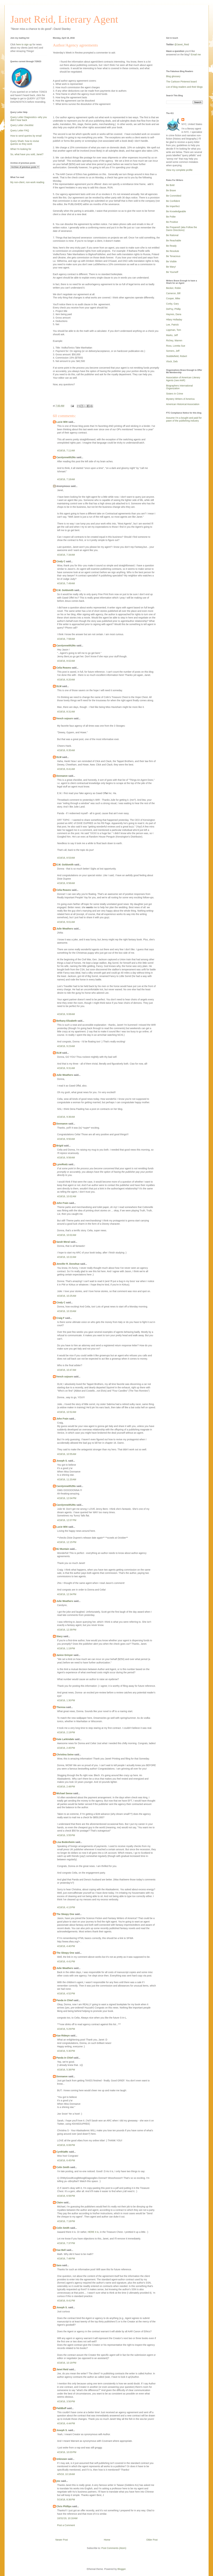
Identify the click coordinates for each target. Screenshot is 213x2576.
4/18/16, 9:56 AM (66, 1157)
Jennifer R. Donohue (68, 1263)
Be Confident (173, 201)
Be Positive (172, 222)
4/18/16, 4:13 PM (66, 1907)
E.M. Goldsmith (65, 590)
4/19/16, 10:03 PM (66, 2452)
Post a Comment (66, 2525)
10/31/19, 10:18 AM (67, 2518)
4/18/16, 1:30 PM (66, 1700)
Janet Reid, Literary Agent (64, 19)
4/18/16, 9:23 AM (66, 1046)
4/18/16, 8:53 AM (66, 857)
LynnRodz (62, 1164)
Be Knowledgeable (176, 211)
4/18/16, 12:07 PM (66, 1520)
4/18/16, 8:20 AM (66, 679)
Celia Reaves (63, 667)
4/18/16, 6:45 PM (66, 2160)
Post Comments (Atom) (113, 2548)
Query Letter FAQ (19, 130)
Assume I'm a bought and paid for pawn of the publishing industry (184, 419)
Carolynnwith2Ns (66, 457)
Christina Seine (65, 1754)
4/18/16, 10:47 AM (66, 1370)
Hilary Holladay (174, 319)
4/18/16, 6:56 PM (66, 2195)
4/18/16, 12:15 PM (66, 1542)
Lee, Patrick (172, 324)
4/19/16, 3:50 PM (66, 2401)
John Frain (62, 1203)
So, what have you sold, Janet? (27, 154)
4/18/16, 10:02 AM (66, 1196)
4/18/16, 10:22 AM (66, 1257)
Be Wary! (171, 266)
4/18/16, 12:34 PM (66, 1594)
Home (107, 2539)
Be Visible (171, 261)
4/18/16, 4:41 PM (66, 1961)
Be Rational (172, 235)
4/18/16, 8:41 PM (66, 2300)
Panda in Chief (64, 2000)
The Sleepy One (65, 1914)
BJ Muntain (62, 1549)
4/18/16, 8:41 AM (66, 769)
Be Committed (173, 195)
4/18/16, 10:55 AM (66, 1454)
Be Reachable (173, 240)
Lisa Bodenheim (65, 1842)
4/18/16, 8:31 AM (66, 711)
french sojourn (64, 718)
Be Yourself (172, 272)
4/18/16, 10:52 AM (66, 1412)
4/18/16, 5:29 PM (66, 2029)
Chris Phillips (64, 2506)
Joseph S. (62, 1460)
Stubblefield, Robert (176, 356)
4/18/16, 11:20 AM (66, 1479)
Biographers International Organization (179, 387)
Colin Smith (63, 2167)
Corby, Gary (172, 303)
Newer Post (62, 2539)
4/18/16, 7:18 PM (66, 2221)
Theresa (61, 1707)
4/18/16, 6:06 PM (66, 2145)
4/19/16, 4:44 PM (66, 2423)
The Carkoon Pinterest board (181, 81)
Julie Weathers (64, 928)
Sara (58, 2265)
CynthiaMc (62, 2151)
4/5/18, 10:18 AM (66, 2474)
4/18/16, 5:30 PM (66, 2051)
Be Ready (171, 245)
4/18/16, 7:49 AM (66, 583)
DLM (58, 686)
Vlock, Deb (172, 361)
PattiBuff (61, 2408)
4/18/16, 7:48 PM (66, 2258)
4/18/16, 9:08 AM (66, 1014)
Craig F (60, 1318)
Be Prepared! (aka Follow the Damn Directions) (181, 228)
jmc (58, 2481)
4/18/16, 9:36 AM (66, 1116)
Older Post (151, 2539)
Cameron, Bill (173, 293)
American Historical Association (182, 404)
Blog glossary (173, 76)
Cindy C (60, 561)
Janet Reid (62, 2369)
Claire (59, 2202)
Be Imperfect (173, 206)
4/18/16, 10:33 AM (66, 1311)
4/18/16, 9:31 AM (66, 1068)
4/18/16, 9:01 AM (66, 922)
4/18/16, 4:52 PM (66, 1993)
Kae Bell (61, 2250)
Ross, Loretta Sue (175, 345)
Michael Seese (64, 1793)
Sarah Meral (63, 1241)
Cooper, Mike (173, 298)
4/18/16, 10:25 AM (66, 1295)
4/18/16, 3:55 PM (66, 1835)
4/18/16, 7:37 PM (66, 2243)
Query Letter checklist (21, 125)
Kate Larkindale (65, 1739)
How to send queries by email (26, 135)
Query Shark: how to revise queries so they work (24, 142)
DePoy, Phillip (173, 309)
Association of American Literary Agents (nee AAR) (183, 379)
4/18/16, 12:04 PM (66, 1498)
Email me (196, 54)
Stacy (59, 1636)
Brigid (59, 1145)
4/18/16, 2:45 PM (66, 1748)
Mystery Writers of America (180, 399)
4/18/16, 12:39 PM (66, 1629)
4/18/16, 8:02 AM (66, 660)
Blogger (121, 2569)
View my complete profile (179, 170)
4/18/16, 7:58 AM (66, 639)
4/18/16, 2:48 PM (66, 1786)
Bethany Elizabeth (66, 1020)
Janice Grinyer (64, 1655)
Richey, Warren (174, 340)
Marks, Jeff (172, 335)
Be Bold (170, 185)
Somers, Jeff (172, 351)
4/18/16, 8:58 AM (66, 883)
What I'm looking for (20, 149)
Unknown (61, 2459)
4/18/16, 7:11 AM (66, 450)
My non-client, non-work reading (27, 182)
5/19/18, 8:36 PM (66, 2499)
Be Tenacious (173, 256)
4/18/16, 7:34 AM (66, 554)
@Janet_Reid (181, 44)
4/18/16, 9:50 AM (66, 1139)
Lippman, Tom (173, 330)
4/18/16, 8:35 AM (66, 750)
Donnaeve (62, 775)
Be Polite (171, 216)
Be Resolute (172, 251)
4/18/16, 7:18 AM (66, 479)
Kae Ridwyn (63, 2035)
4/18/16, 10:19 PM (66, 2362)
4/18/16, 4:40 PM (66, 1946)
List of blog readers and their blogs (184, 87)
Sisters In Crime (174, 393)
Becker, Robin (173, 288)
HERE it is (93, 2232)
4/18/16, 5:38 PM (66, 2069)
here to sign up (24, 44)
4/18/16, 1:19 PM (66, 1648)
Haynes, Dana (173, 314)
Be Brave (171, 190)
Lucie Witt (62, 422)
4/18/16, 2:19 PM (66, 1732)
